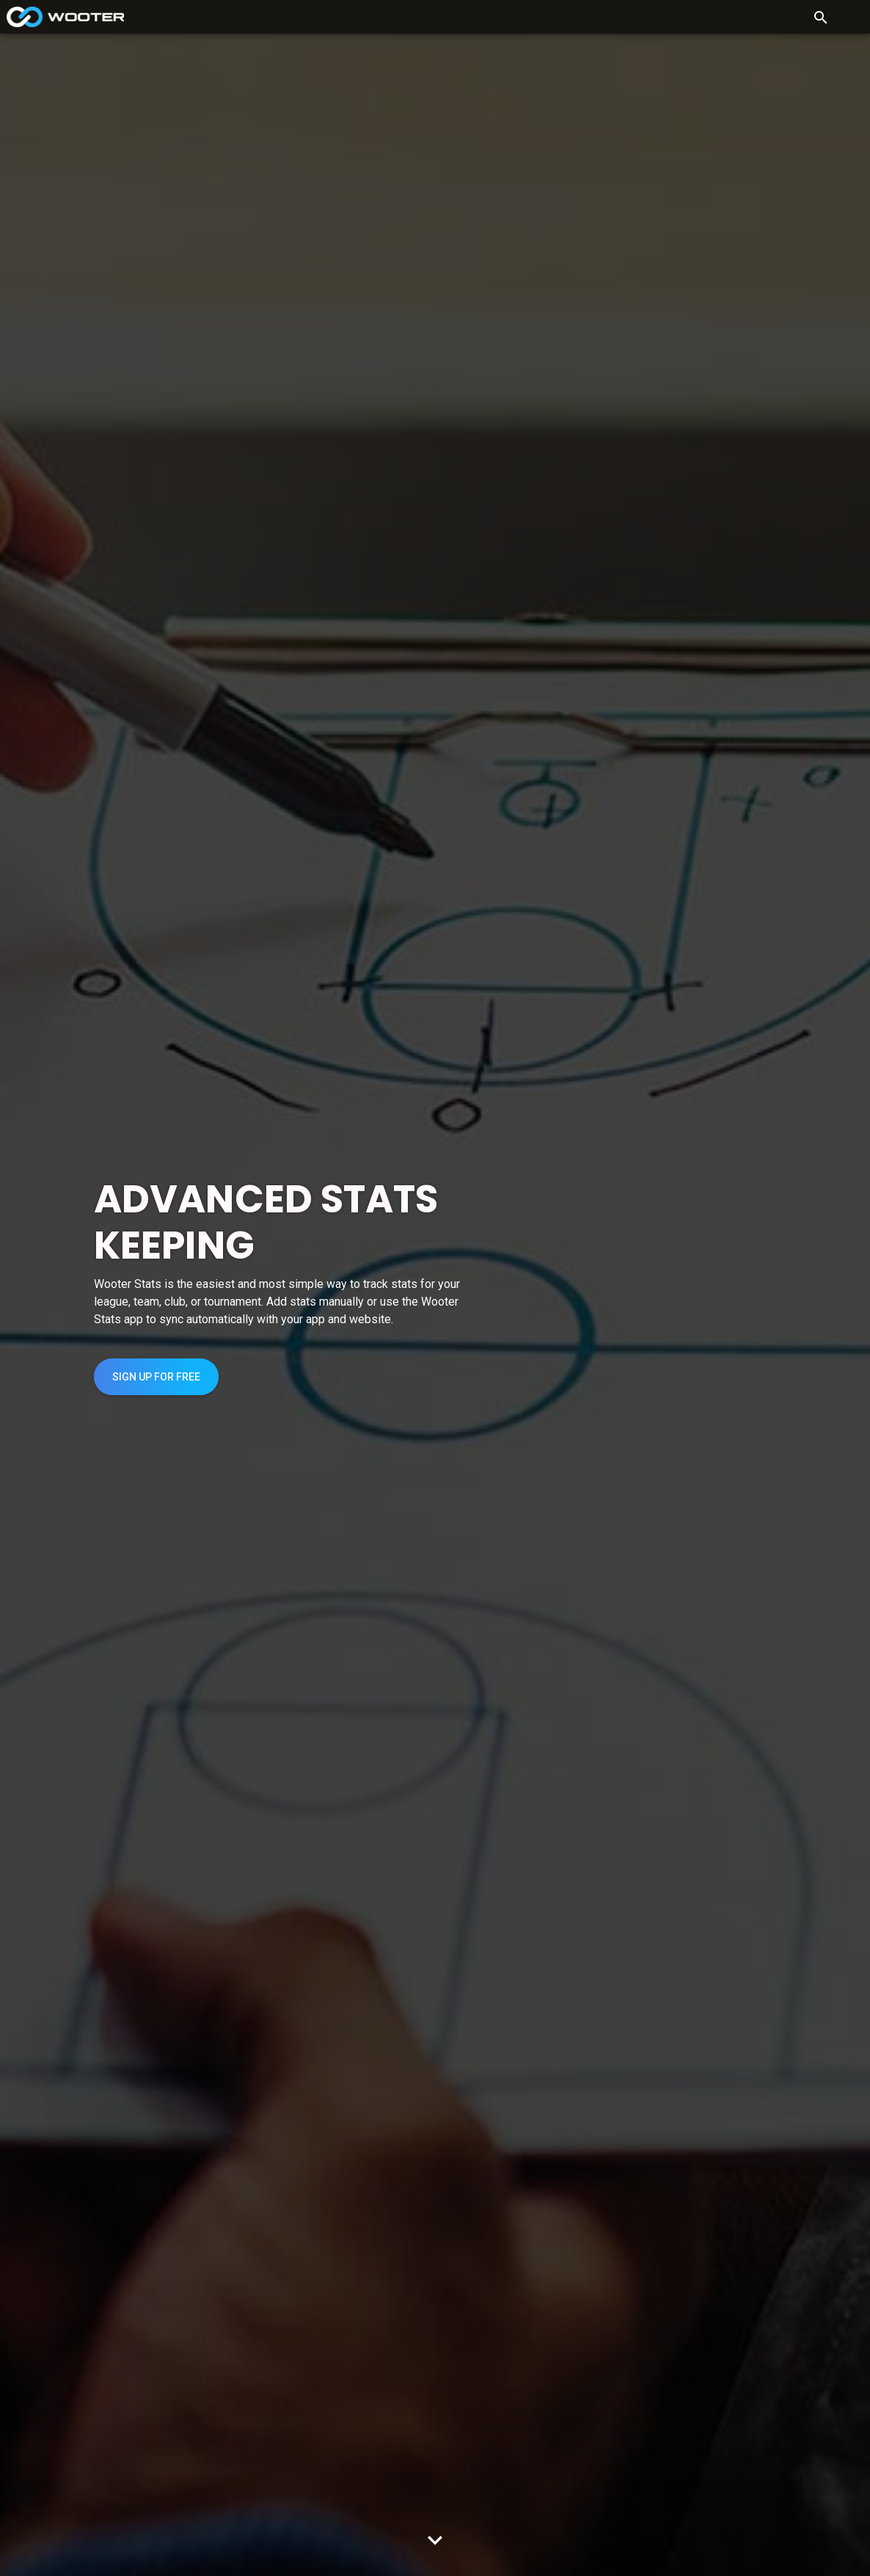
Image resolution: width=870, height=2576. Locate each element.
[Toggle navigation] (850, 17)
